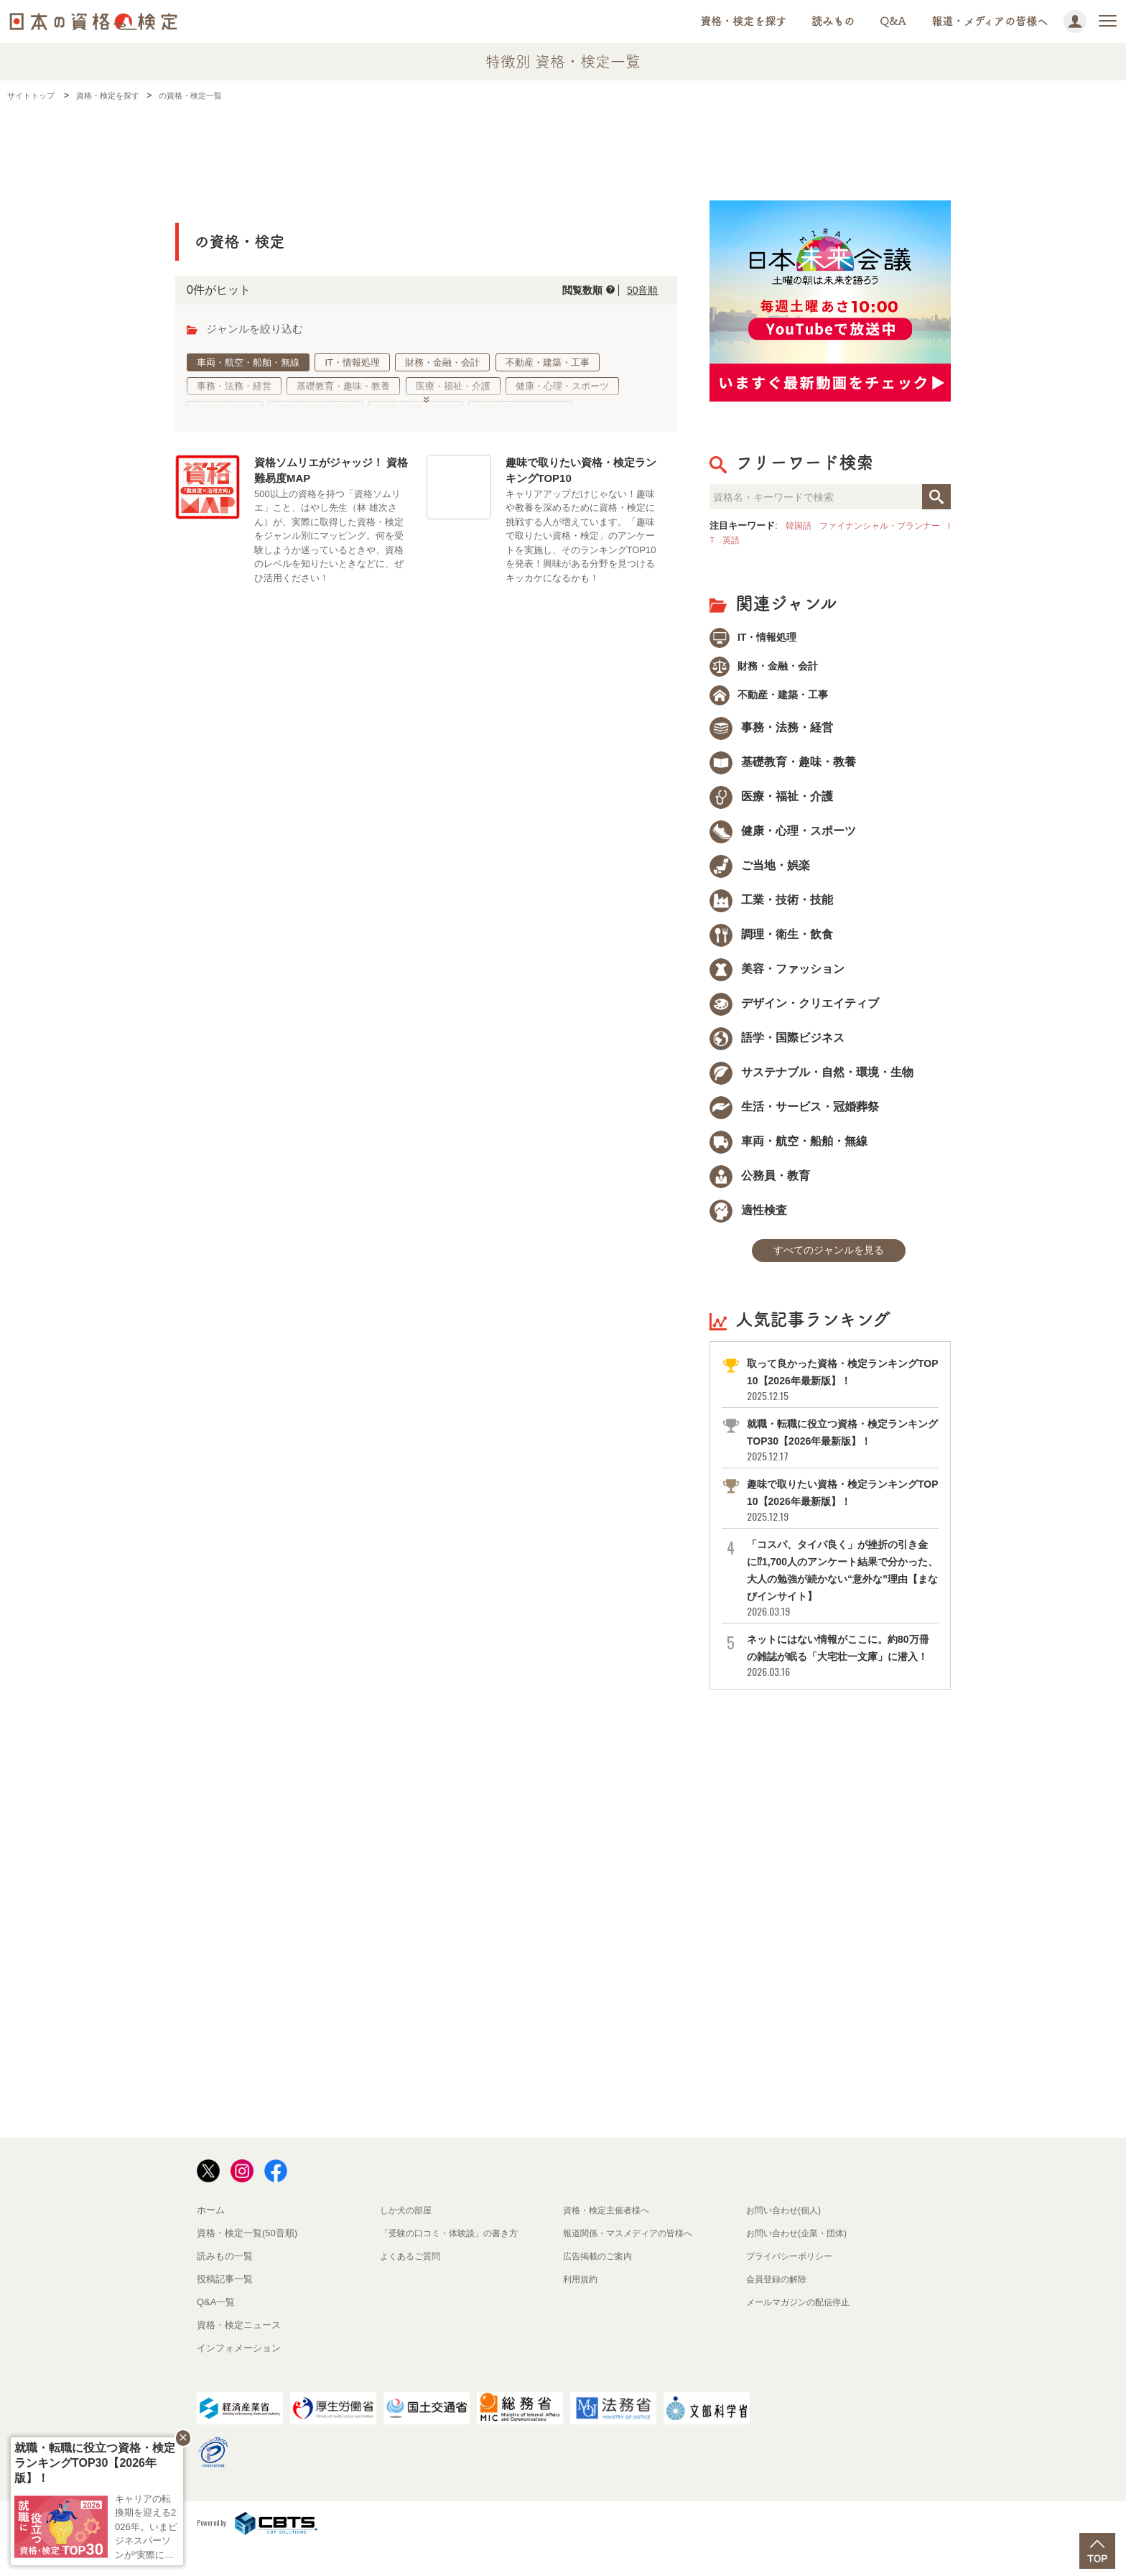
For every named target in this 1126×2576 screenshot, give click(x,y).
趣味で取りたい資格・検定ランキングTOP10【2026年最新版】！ (841, 1512)
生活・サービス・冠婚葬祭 (794, 1115)
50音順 (639, 290)
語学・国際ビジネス (776, 1046)
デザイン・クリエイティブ (794, 1012)
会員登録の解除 (778, 2308)
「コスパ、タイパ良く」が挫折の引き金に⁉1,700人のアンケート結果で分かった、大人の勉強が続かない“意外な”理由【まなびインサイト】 (841, 1590)
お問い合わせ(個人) (786, 2239)
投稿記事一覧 (225, 2308)
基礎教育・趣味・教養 (344, 386)
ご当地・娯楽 (225, 409)
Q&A (893, 21)
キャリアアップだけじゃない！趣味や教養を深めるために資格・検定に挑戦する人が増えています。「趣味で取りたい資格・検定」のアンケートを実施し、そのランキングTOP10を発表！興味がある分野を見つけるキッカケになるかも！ (581, 539)
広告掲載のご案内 (600, 2285)
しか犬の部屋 (408, 2239)
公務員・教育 (759, 1184)
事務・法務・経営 (234, 386)
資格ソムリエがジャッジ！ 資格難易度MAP (331, 474)
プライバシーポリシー (792, 2285)
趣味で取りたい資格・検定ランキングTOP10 (581, 474)
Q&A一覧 (216, 2331)
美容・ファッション (521, 409)
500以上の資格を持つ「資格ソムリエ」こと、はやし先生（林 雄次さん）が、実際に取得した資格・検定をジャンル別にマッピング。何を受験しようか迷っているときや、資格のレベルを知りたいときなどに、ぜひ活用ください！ (329, 539)
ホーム (211, 2239)
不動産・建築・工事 (548, 362)
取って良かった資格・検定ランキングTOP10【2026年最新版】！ (841, 1391)
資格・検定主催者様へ (609, 2239)
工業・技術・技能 (316, 409)
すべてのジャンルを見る (829, 1261)
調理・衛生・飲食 (415, 409)
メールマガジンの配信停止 (802, 2331)
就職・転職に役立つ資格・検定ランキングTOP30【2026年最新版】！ (841, 1452)
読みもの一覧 (225, 2285)
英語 (752, 539)
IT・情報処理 (353, 362)
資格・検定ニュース (239, 2354)
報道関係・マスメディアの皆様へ (633, 2262)
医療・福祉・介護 (453, 386)
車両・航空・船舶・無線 (248, 362)
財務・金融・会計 (443, 362)
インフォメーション (239, 2377)
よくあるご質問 (412, 2285)
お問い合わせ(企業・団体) (800, 2262)
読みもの (833, 21)
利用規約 (581, 2308)
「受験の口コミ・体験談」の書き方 (454, 2262)
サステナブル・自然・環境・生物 (811, 1081)
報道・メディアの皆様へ (989, 21)
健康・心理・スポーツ (563, 386)
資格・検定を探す (743, 21)
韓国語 (800, 525)
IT (731, 539)
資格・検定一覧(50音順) (247, 2262)
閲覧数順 (571, 290)
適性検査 (748, 1219)
